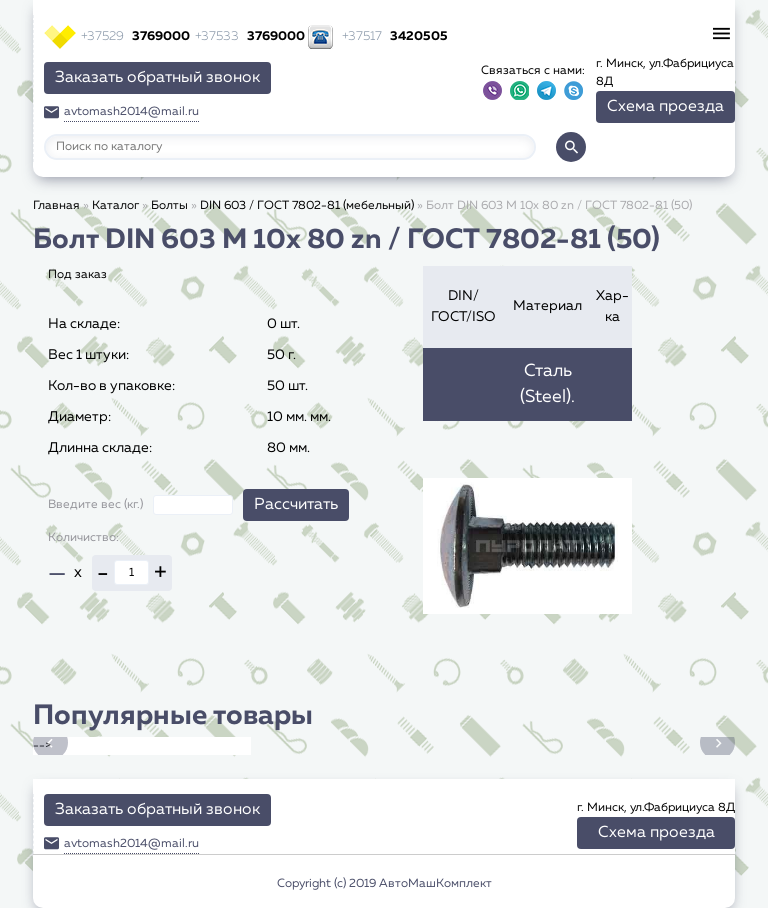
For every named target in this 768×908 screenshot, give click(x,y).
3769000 (135, 36)
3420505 (395, 36)
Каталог (115, 206)
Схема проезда (665, 107)
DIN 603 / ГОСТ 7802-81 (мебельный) (307, 206)
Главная (56, 206)
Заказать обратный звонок (157, 78)
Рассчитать (296, 505)
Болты (169, 206)
